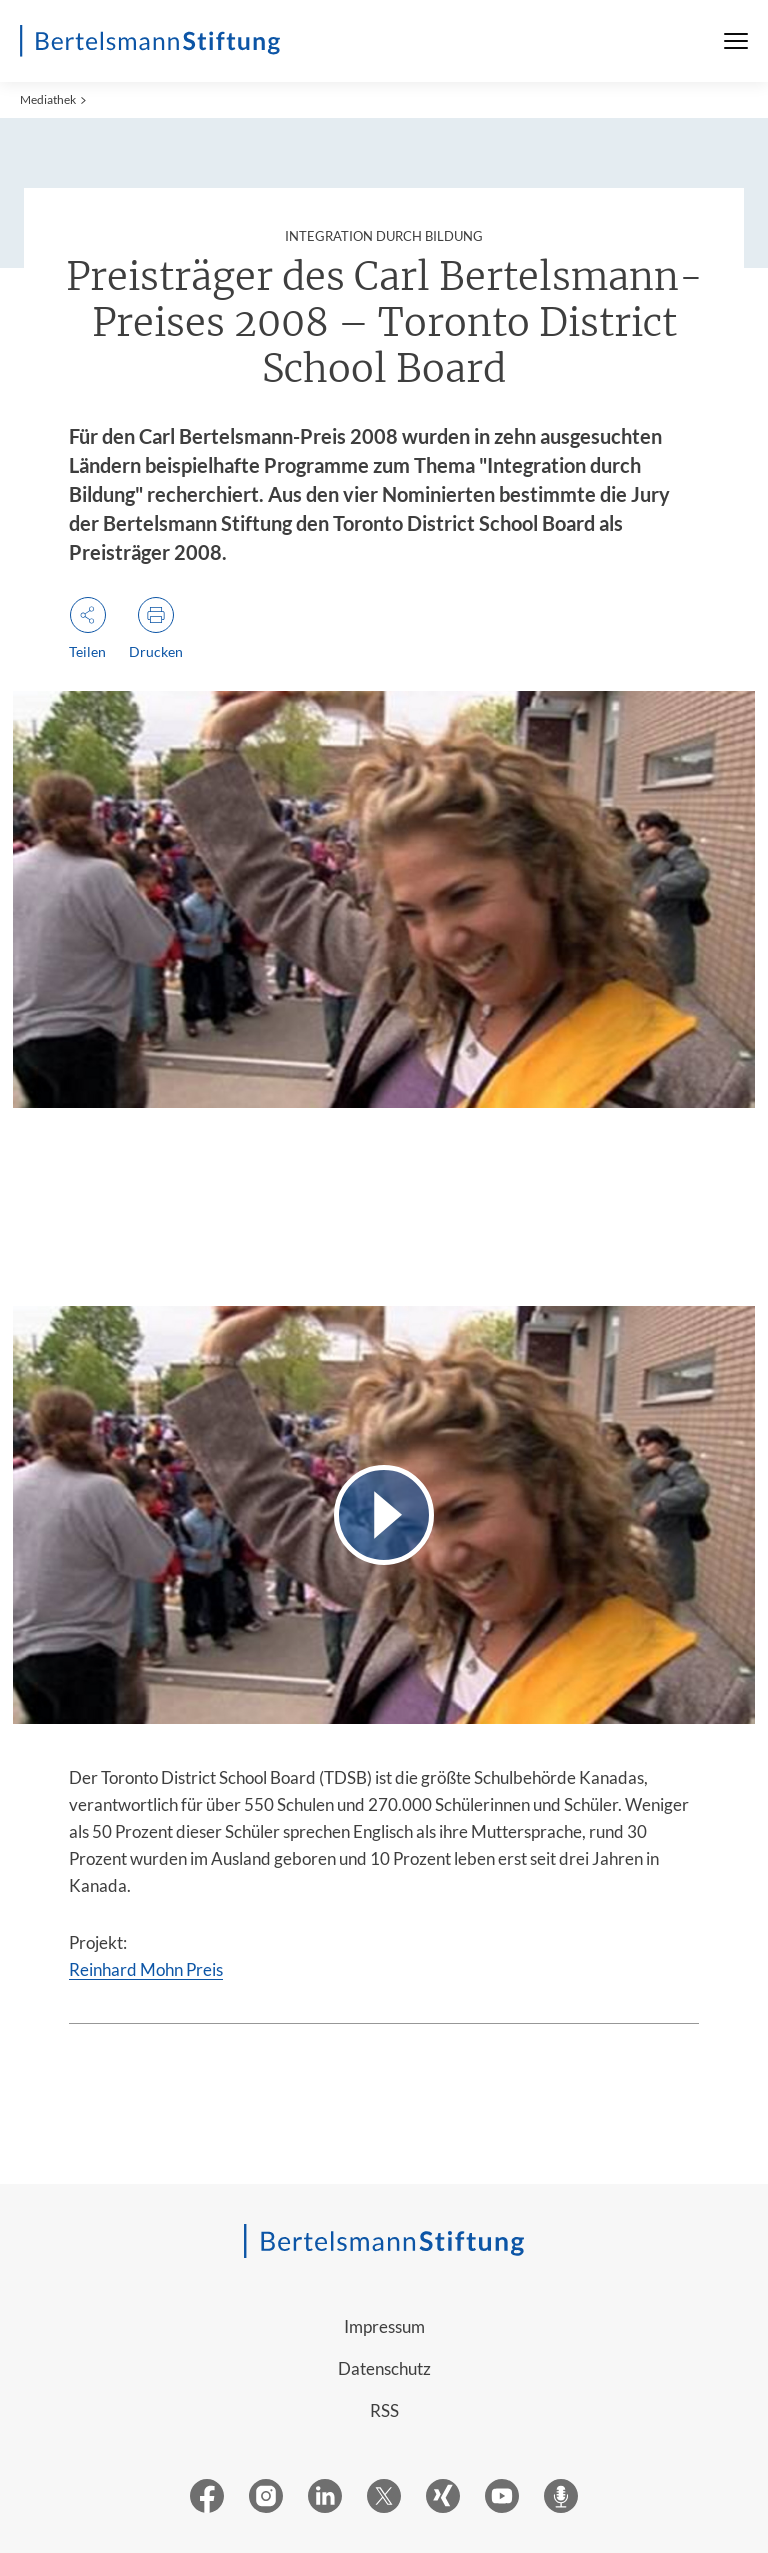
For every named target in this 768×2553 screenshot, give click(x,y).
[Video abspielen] (384, 1514)
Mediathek (48, 99)
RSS (384, 2410)
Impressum (384, 2326)
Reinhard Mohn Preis (146, 1969)
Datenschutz (384, 2368)
